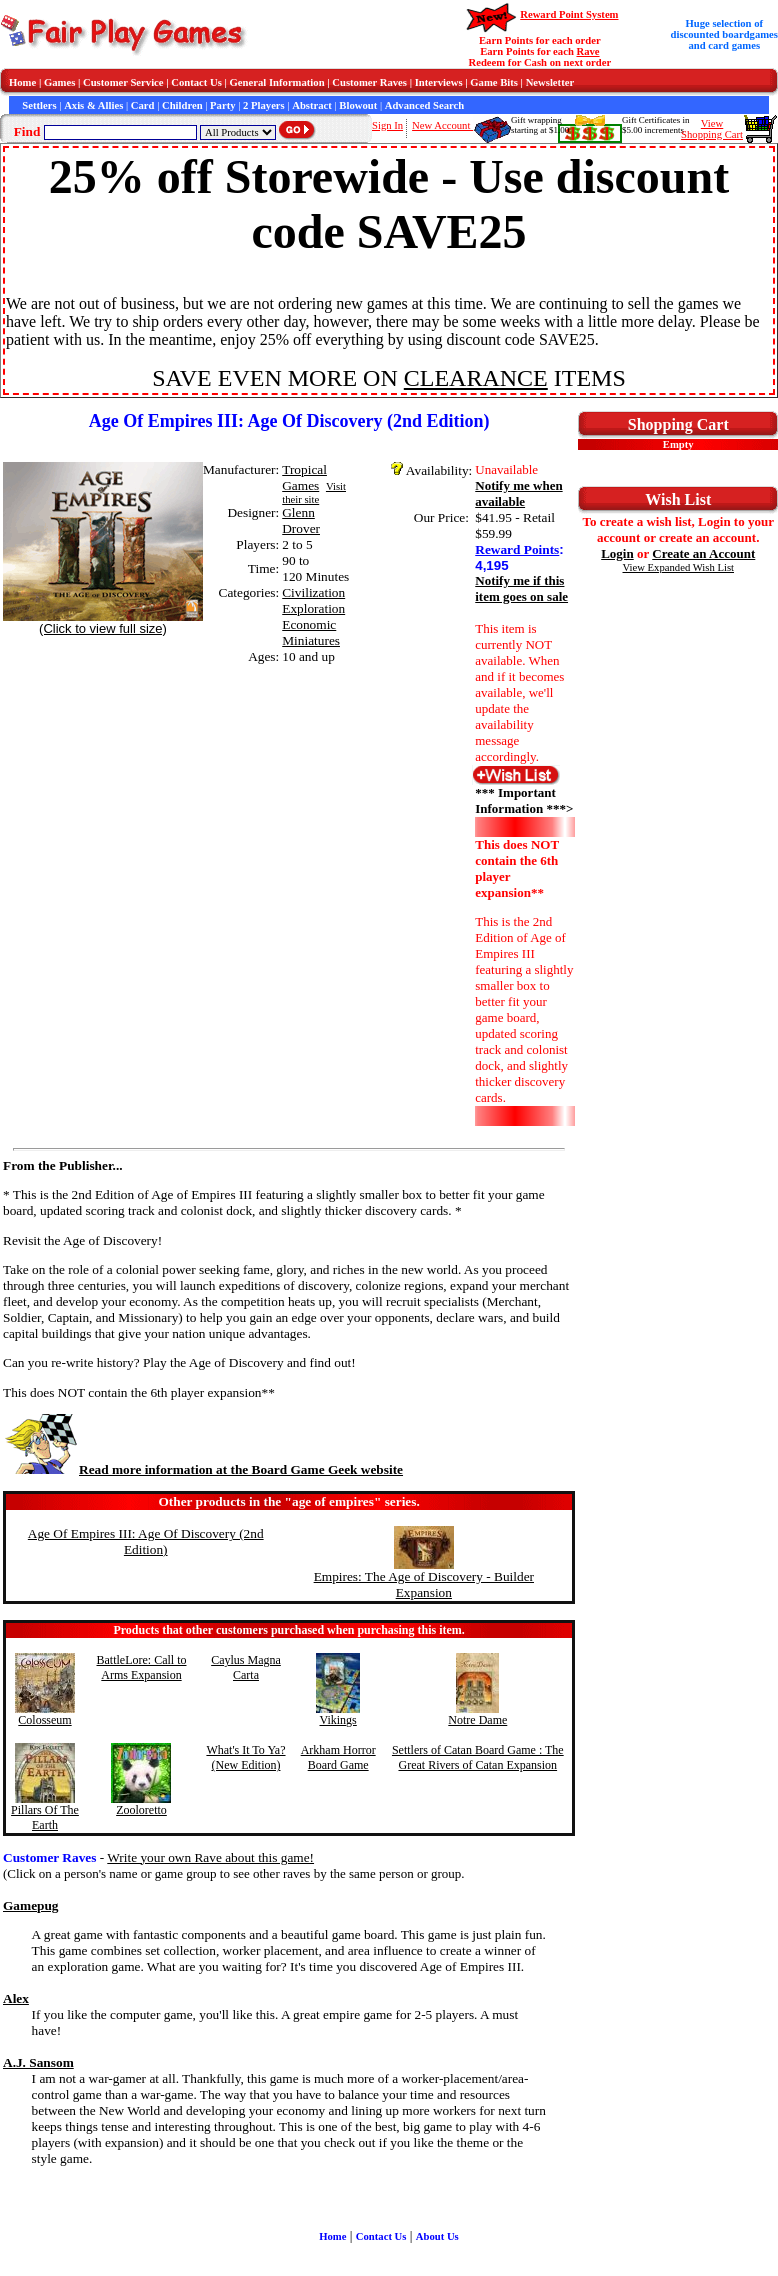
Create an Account (703, 553)
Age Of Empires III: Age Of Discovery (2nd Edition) (146, 1541)
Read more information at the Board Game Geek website (203, 1469)
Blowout (358, 105)
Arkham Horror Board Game (338, 1757)
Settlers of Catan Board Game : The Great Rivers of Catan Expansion (478, 1757)
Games (59, 82)
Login (617, 553)
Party (222, 105)
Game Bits (494, 82)
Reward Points (517, 549)
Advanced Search (424, 105)
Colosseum (44, 1720)
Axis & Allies (93, 105)
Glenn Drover (301, 520)
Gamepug (31, 1905)
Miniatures (311, 640)
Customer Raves (369, 82)
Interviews (439, 82)
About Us (437, 2236)
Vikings (338, 1720)
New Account (442, 125)
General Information (277, 82)
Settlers (39, 105)
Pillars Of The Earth (45, 1817)
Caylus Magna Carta (246, 1667)
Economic (309, 624)
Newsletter (550, 82)
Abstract (312, 105)
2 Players (264, 105)
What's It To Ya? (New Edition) (245, 1757)
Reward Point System (569, 14)
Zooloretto (141, 1810)
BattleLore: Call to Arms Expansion (142, 1667)
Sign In (387, 125)
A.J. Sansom (38, 2062)
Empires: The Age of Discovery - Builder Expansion (424, 1584)
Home (22, 82)
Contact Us (196, 82)
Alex (16, 1998)
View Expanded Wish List (679, 567)
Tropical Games (304, 477)
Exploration (313, 608)
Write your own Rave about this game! (210, 1857)
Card (143, 105)
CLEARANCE (476, 378)
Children (182, 105)
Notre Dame (477, 1720)
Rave (587, 51)
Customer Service (123, 82)
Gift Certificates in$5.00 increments (655, 125)
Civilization (313, 592)
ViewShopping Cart (712, 129)
